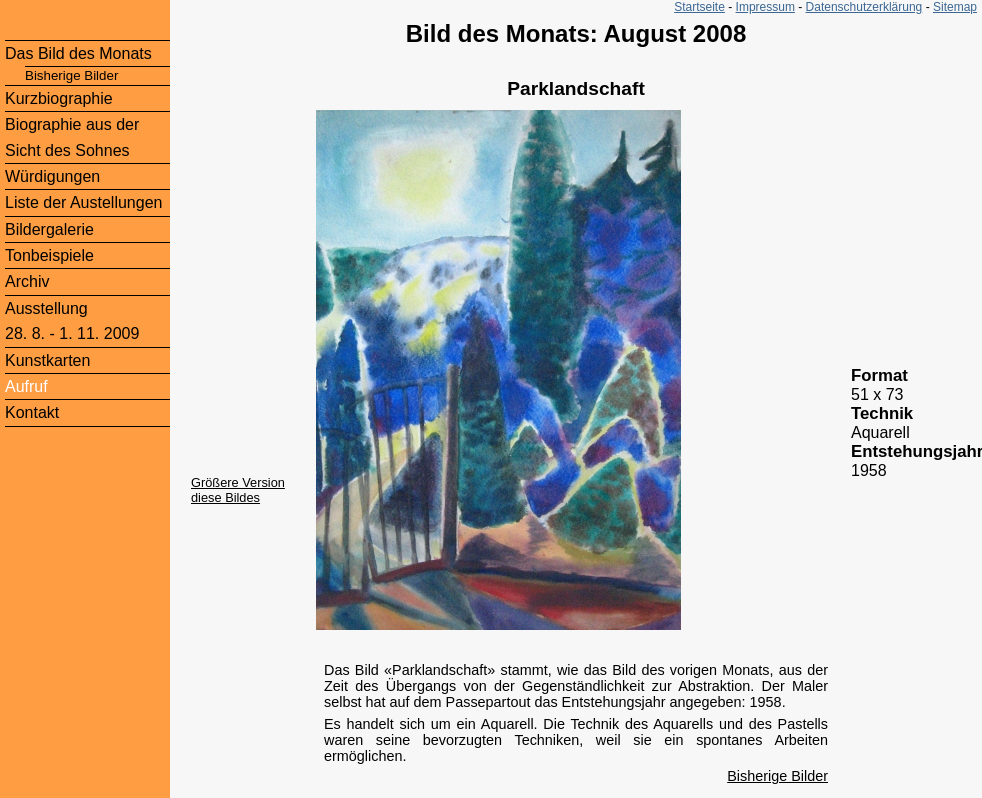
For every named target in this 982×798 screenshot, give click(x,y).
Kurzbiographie (59, 98)
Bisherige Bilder (777, 776)
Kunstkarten (47, 360)
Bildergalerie (49, 229)
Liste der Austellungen (83, 202)
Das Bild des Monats (78, 53)
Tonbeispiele (49, 255)
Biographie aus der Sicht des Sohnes (72, 137)
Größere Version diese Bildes (238, 490)
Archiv (27, 281)
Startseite (699, 7)
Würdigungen (52, 176)
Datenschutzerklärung (864, 7)
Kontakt (32, 412)
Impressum (765, 7)
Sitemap (955, 7)
